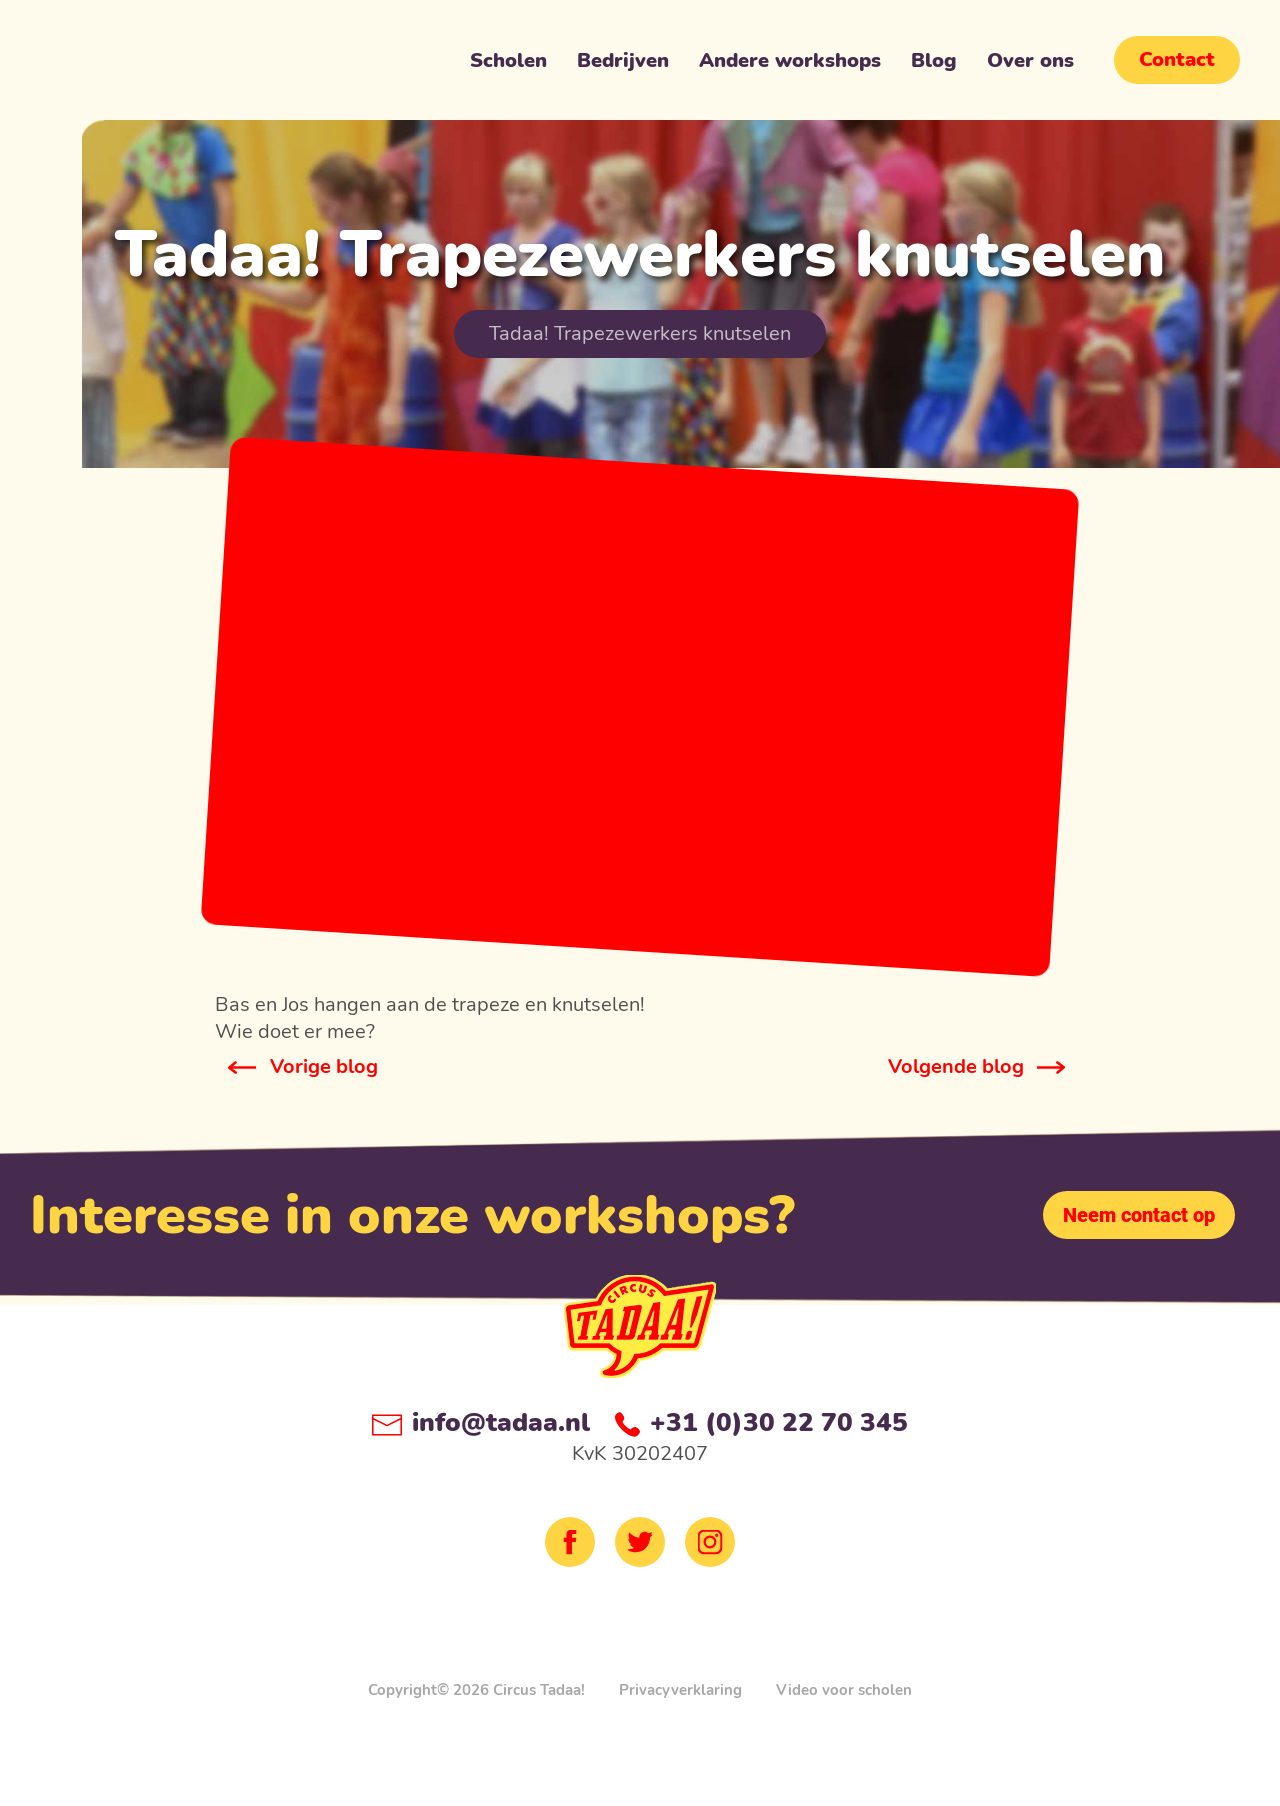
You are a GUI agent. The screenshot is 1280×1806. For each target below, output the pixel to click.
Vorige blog (324, 1066)
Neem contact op (1139, 1215)
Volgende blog (956, 1066)
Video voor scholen (844, 1690)
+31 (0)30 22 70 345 (761, 1422)
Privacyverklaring (680, 1690)
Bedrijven (623, 65)
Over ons (1030, 65)
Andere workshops (790, 65)
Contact (1177, 59)
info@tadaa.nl (481, 1422)
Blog (934, 65)
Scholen (508, 65)
